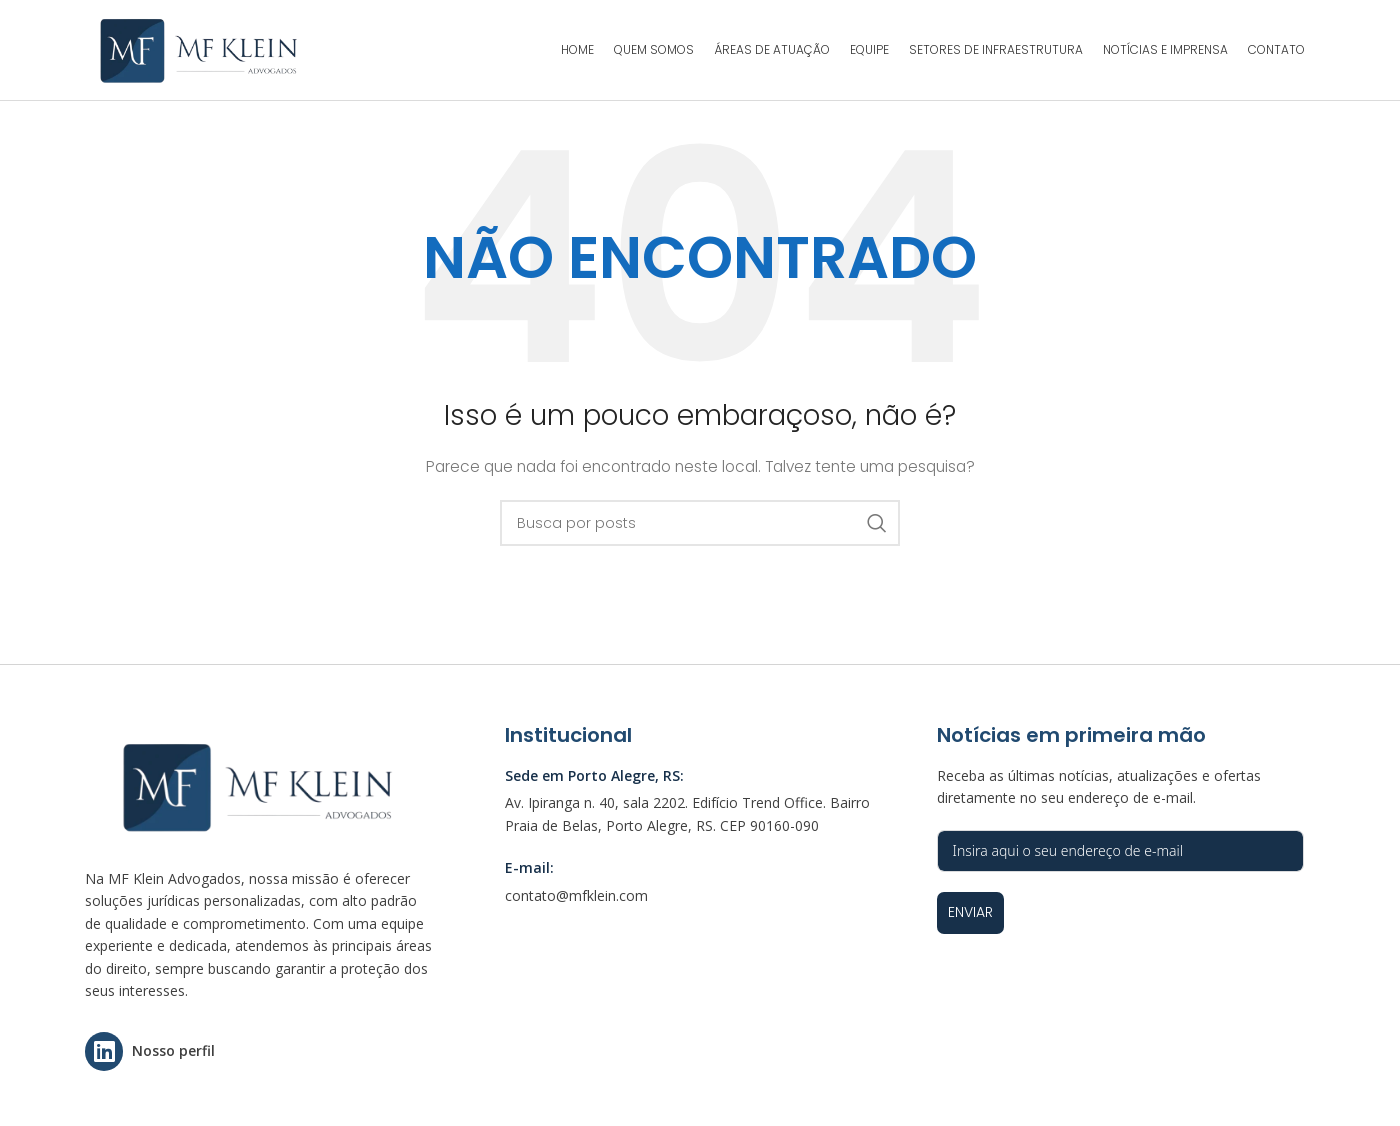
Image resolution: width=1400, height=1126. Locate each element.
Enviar (970, 912)
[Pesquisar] (700, 523)
